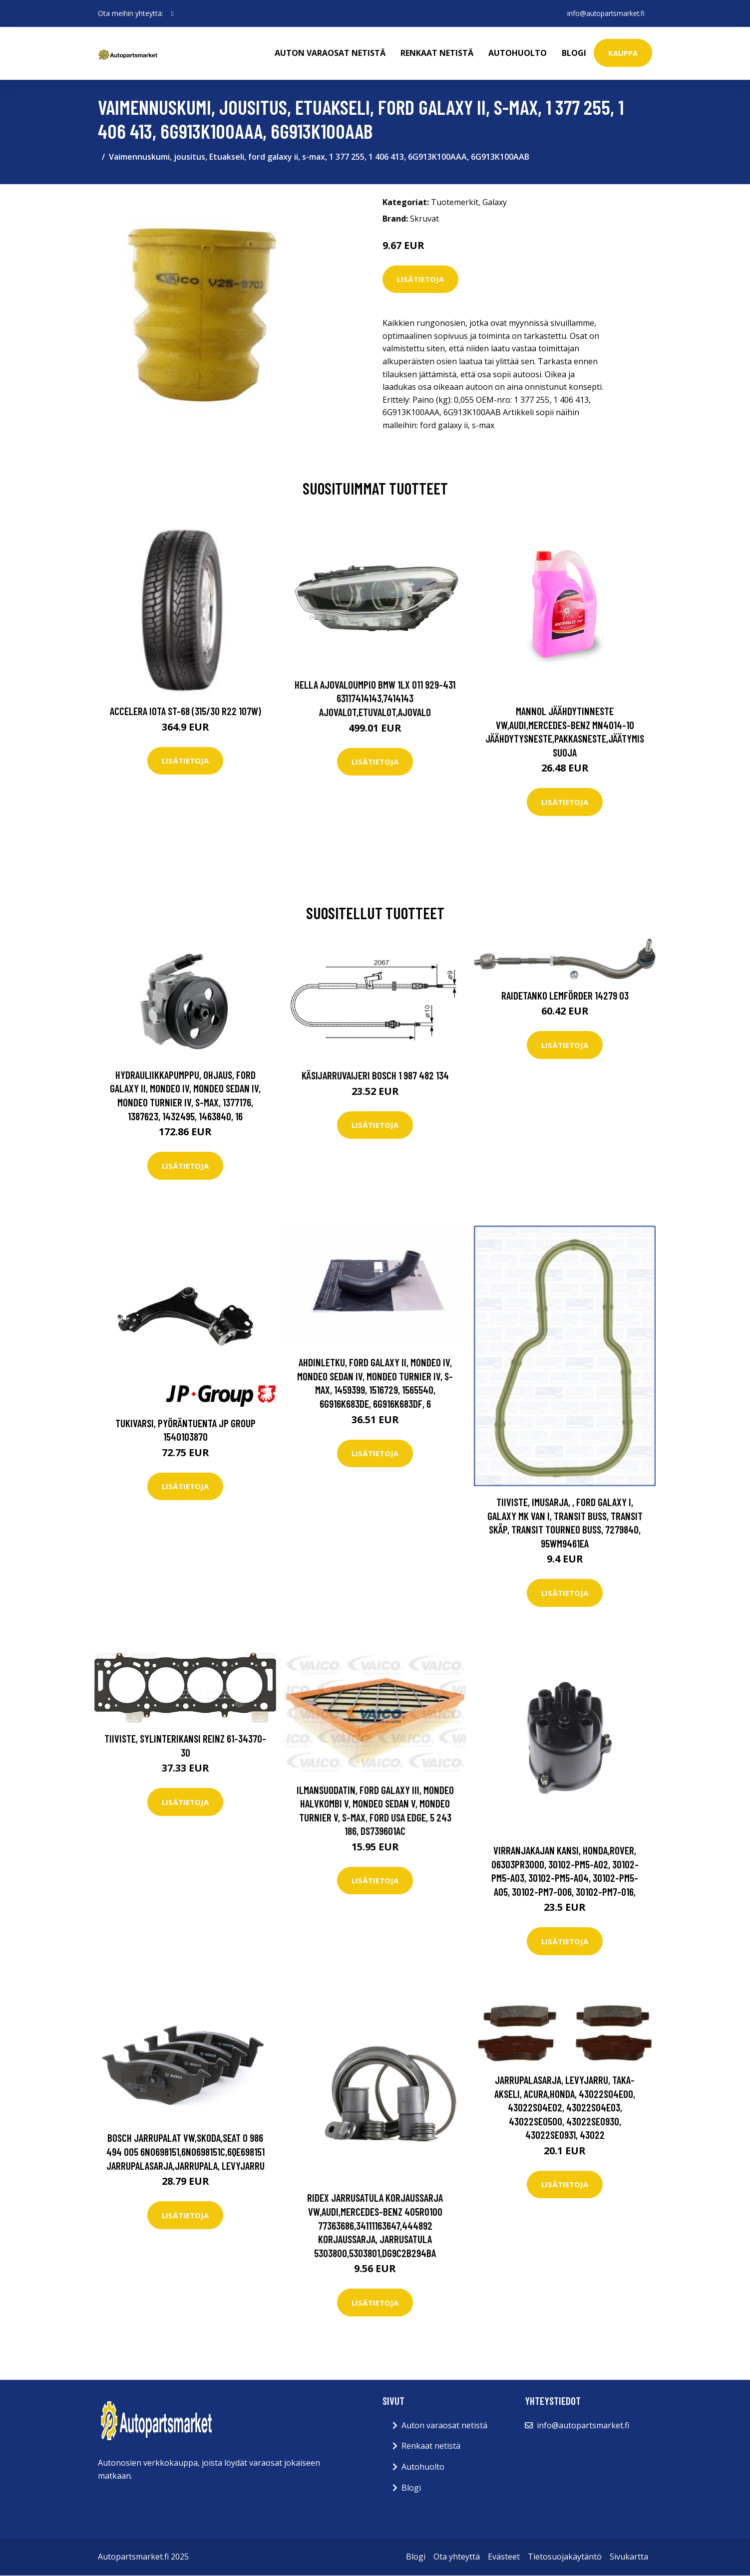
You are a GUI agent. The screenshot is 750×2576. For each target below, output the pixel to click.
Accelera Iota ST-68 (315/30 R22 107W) (185, 711)
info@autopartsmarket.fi (604, 13)
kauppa (623, 53)
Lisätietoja (420, 279)
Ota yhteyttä (456, 2556)
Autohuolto (517, 52)
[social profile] (172, 13)
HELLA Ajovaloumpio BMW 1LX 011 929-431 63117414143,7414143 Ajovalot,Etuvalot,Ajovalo (375, 698)
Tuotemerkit (454, 202)
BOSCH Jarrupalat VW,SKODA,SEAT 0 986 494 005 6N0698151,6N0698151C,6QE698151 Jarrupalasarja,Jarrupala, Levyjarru (185, 2151)
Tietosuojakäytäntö (565, 2556)
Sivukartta (629, 2556)
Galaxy (494, 202)
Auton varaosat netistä (330, 52)
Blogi (574, 52)
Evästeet (504, 2556)
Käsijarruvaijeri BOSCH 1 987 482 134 (375, 1075)
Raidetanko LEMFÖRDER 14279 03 (565, 995)
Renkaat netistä (436, 52)
